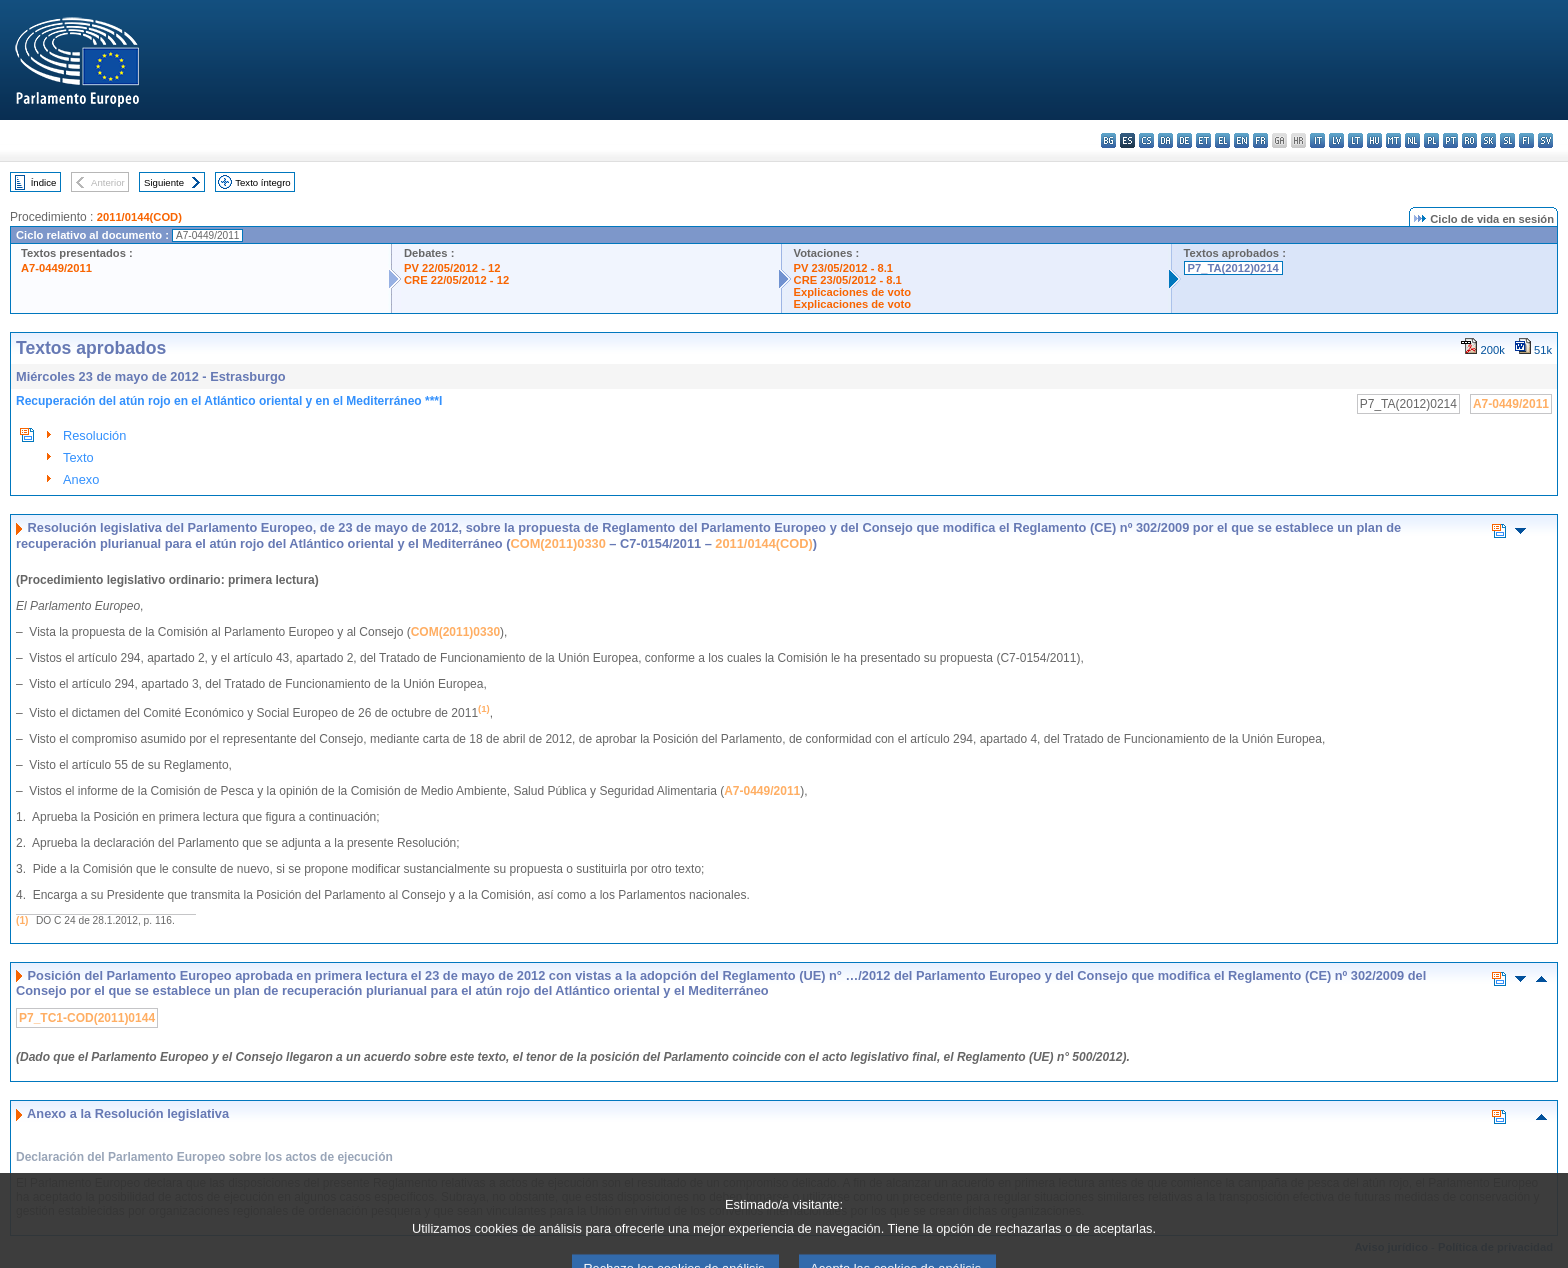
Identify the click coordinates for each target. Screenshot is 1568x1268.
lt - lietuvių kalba (1355, 140)
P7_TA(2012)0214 (1233, 268)
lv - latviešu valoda (1336, 140)
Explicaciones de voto (853, 292)
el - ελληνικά (1222, 140)
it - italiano (1317, 140)
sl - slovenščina (1507, 140)
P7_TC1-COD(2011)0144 (87, 1018)
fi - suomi (1526, 140)
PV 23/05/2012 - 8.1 (844, 268)
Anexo (81, 479)
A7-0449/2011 (56, 268)
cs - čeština (1146, 140)
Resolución (94, 435)
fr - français (1260, 140)
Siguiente (164, 182)
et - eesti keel (1203, 140)
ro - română (1469, 140)
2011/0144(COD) (139, 217)
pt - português (1450, 140)
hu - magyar (1374, 140)
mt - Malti (1393, 140)
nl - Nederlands (1412, 140)
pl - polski (1431, 140)
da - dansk (1165, 140)
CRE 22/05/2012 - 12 (456, 280)
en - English (1241, 140)
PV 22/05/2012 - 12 (452, 268)
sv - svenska (1545, 140)
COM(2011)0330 (557, 543)
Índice (44, 182)
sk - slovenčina (1488, 140)
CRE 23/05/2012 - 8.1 (848, 280)
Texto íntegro (262, 182)
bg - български (1108, 140)
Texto (78, 457)
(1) (22, 920)
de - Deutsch (1184, 140)
